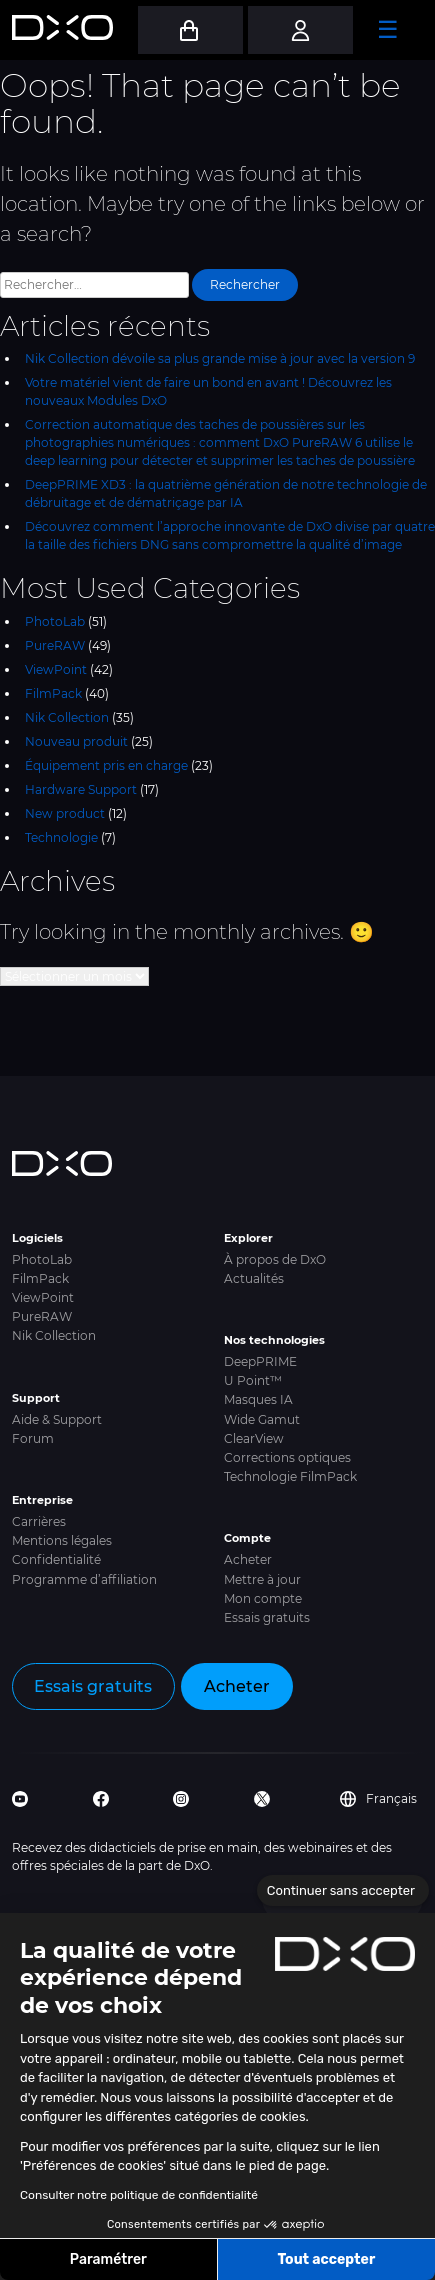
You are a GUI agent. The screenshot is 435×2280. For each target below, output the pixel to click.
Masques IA (258, 1399)
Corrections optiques (287, 1457)
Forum (33, 1438)
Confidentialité (56, 1559)
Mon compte (263, 1598)
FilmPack (53, 693)
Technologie (61, 837)
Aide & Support (57, 1419)
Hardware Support (81, 789)
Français (378, 1799)
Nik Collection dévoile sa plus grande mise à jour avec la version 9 (220, 358)
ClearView (254, 1438)
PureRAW (55, 645)
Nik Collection (67, 717)
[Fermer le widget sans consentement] (343, 1891)
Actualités (254, 1278)
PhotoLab (55, 621)
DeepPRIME (260, 1361)
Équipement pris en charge (106, 765)
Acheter (248, 1559)
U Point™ (253, 1380)
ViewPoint (56, 669)
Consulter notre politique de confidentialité (139, 2195)
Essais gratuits (267, 1617)
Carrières (39, 1521)
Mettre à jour (262, 1579)
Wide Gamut (262, 1419)
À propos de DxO (275, 1259)
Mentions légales (62, 1540)
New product (65, 813)
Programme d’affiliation (84, 1579)
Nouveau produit (76, 741)
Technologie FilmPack (290, 1476)
